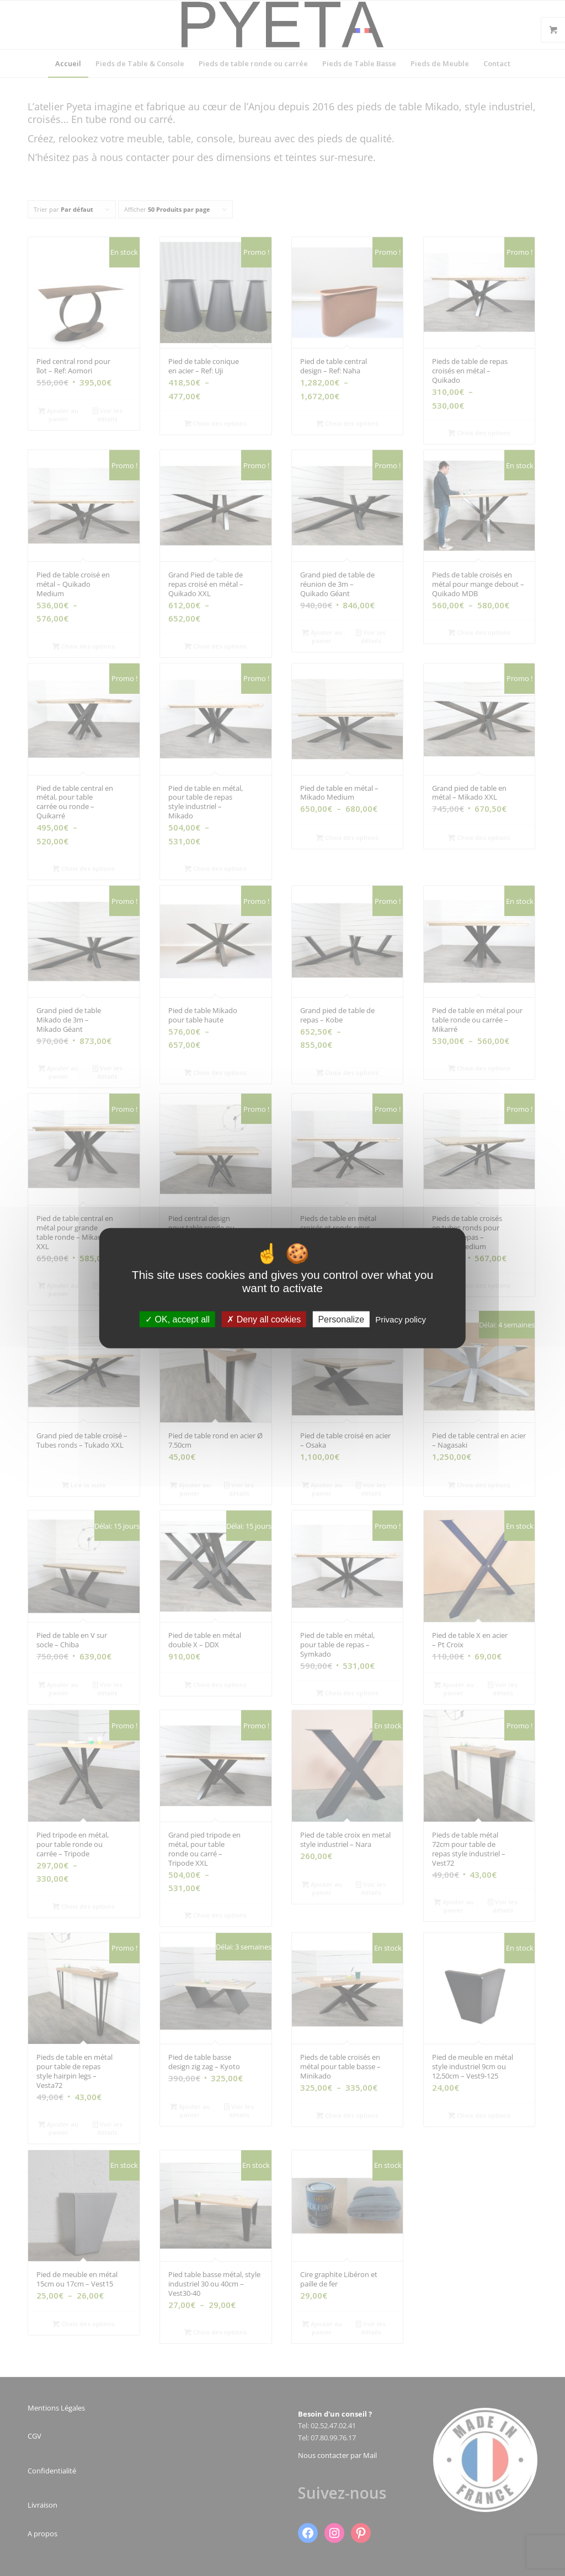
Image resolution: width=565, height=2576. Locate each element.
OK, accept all (177, 1319)
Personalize (341, 1319)
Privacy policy (400, 1319)
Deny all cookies (264, 1319)
